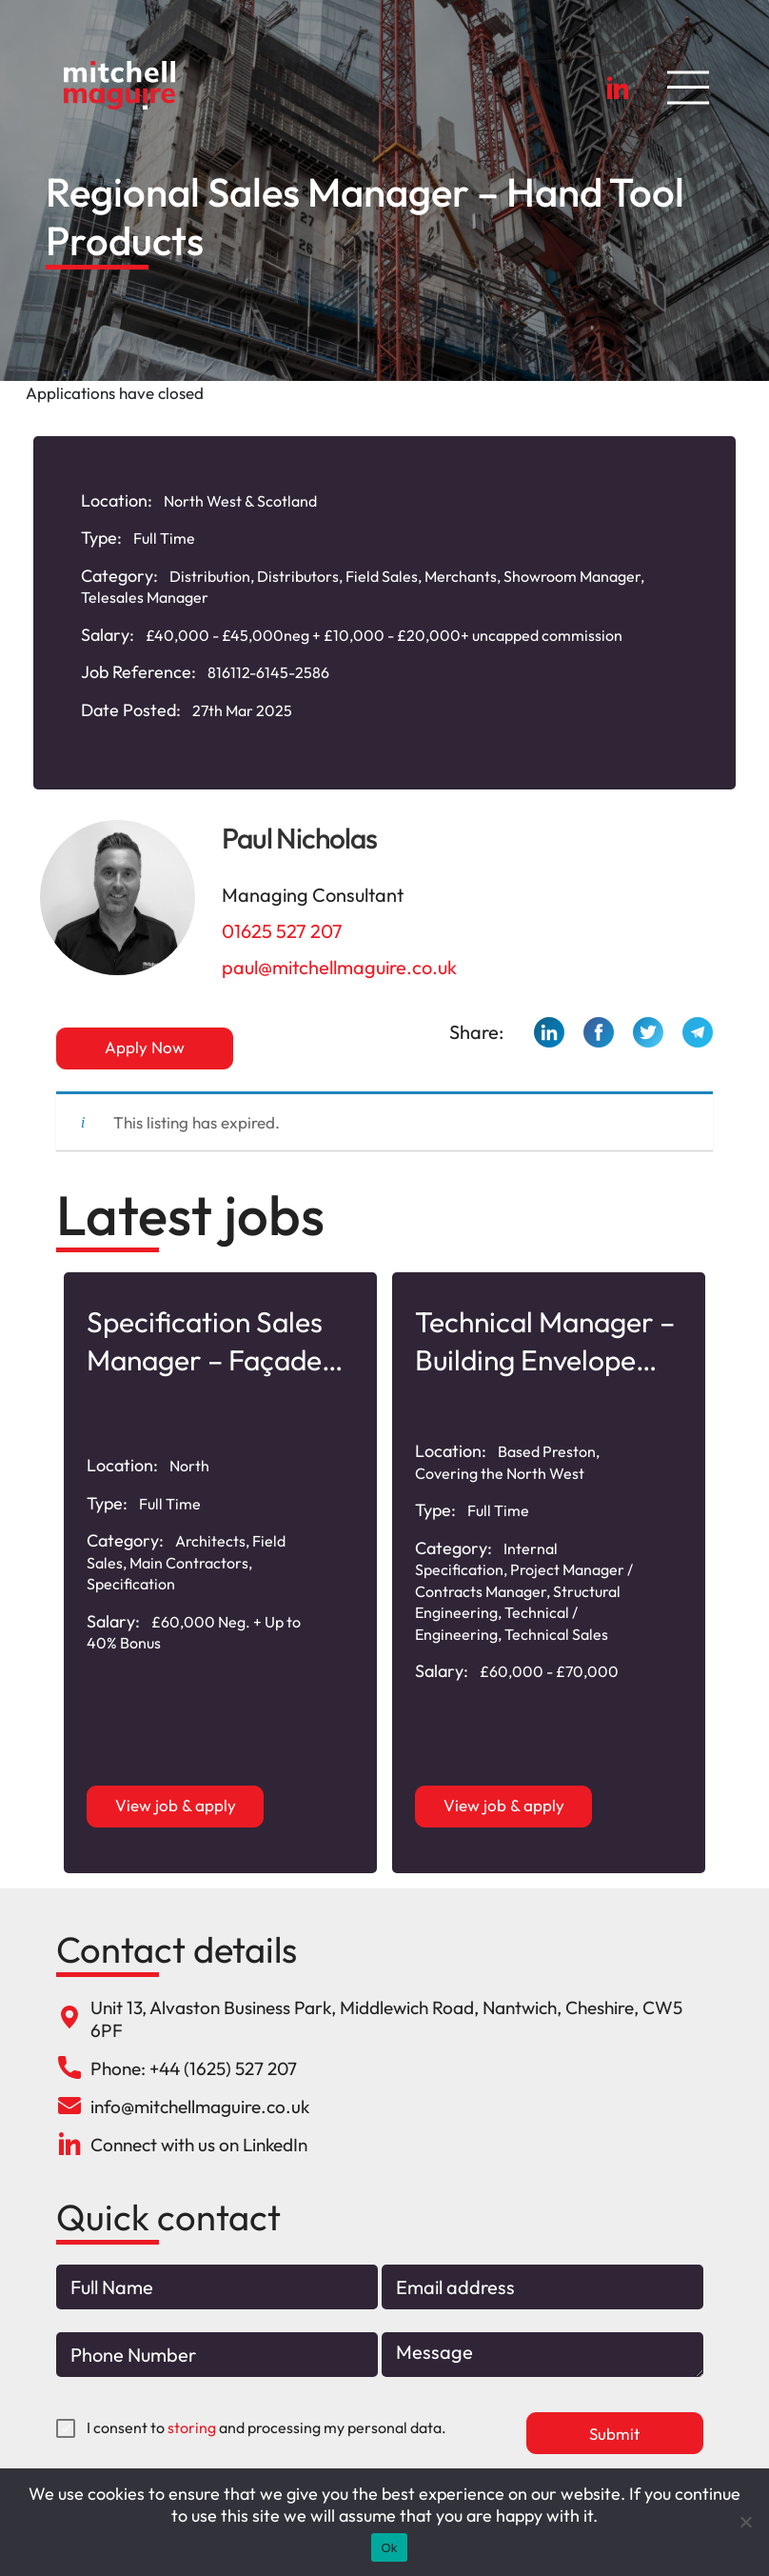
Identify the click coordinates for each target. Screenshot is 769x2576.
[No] (745, 2521)
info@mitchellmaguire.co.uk (199, 2106)
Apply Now (145, 1047)
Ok (389, 2548)
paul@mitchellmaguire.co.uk (339, 967)
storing (192, 2427)
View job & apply (175, 1805)
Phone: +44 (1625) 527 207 (193, 2068)
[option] (220, 1572)
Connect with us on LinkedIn (198, 2144)
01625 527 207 (282, 931)
